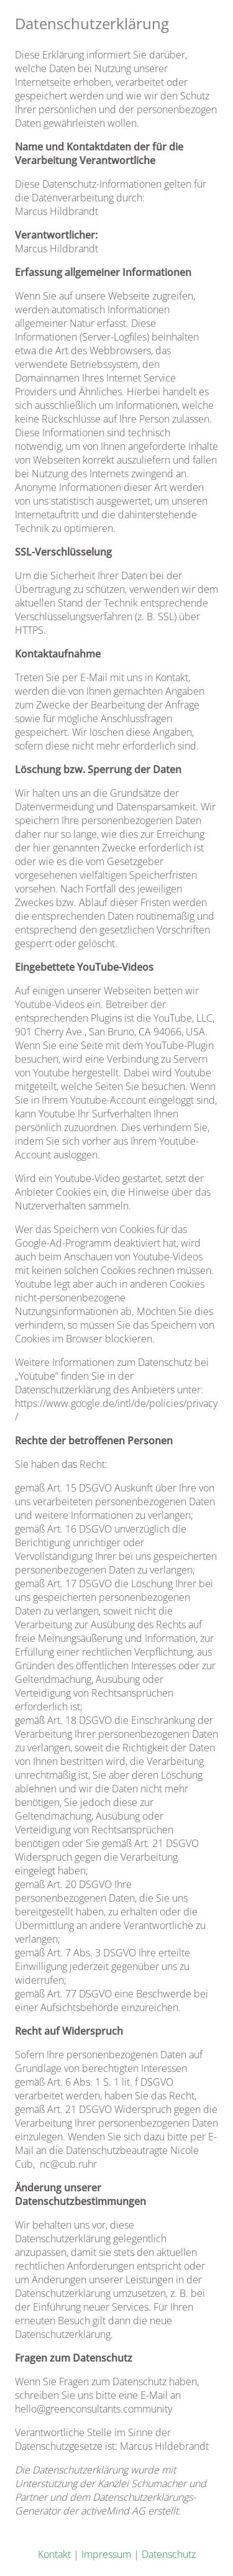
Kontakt (54, 2554)
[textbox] (116, 1266)
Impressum (106, 2554)
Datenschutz (169, 2554)
